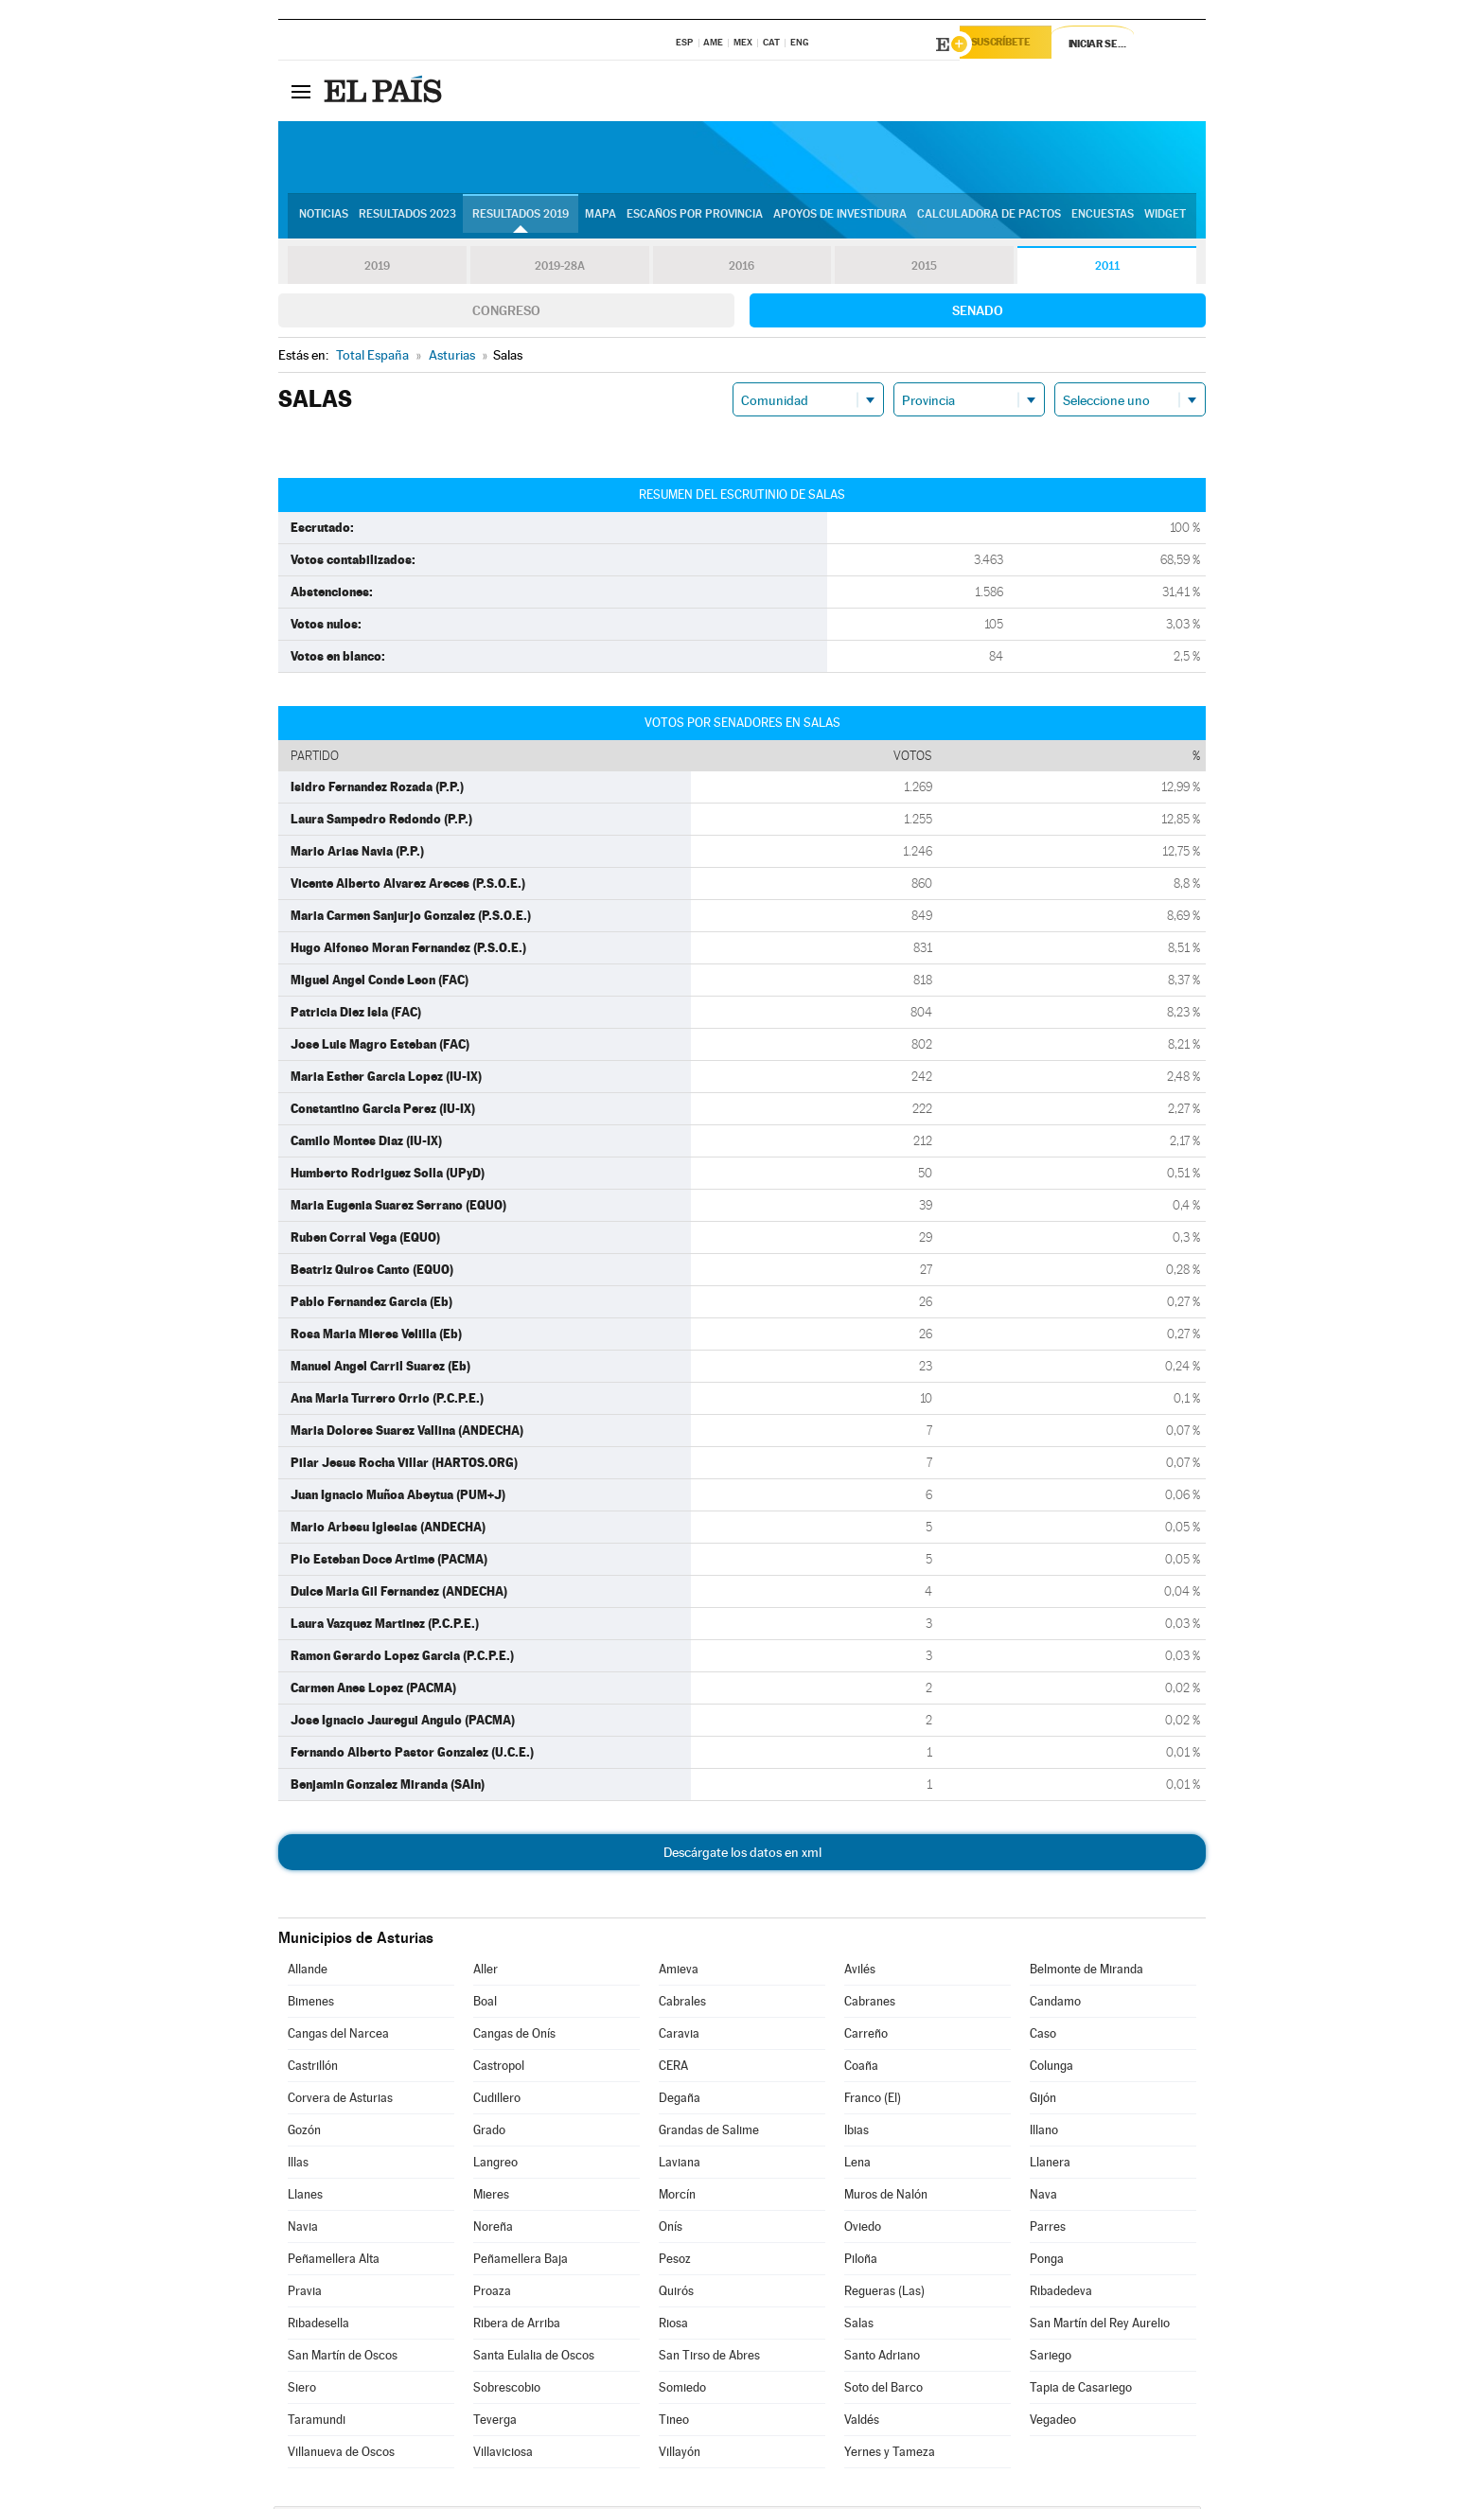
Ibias (856, 2133)
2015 (925, 268)
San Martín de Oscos (343, 2358)
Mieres (491, 2197)
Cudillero (497, 2101)
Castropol (498, 2068)
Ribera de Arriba (516, 2326)
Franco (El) (872, 2101)
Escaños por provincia (695, 218)
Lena (857, 2165)
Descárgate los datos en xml (742, 1855)
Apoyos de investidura (840, 218)
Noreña (493, 2229)
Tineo (674, 2422)
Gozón (304, 2133)
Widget (1165, 218)
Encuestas (1102, 218)
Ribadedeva (1061, 2294)
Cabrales (682, 2004)
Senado (977, 313)
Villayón (679, 2454)
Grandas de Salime (709, 2133)
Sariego (1050, 2358)
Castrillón (313, 2068)
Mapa (600, 218)
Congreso (506, 313)
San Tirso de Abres (709, 2358)
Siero (302, 2390)
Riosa (673, 2326)
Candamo (1055, 2004)
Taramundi (316, 2422)
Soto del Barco (883, 2390)
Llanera (1050, 2165)
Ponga (1047, 2261)
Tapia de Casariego (1081, 2390)
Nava (1043, 2197)
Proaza (492, 2294)
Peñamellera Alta (334, 2261)
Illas (298, 2165)
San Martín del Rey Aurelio (1100, 2326)
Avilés (859, 1972)
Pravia (305, 2294)
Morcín (677, 2197)
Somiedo (682, 2390)
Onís (670, 2229)
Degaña (679, 2101)
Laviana (679, 2165)
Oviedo (862, 2229)
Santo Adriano (882, 2358)
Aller (485, 1972)
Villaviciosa (503, 2454)
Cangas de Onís (514, 2036)
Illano (1044, 2133)
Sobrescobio (506, 2390)
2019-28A (560, 268)
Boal (485, 2004)
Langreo (495, 2165)
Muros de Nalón (886, 2197)
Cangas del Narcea (338, 2036)
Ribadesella (318, 2326)
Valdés (861, 2422)
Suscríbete (1013, 44)
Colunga (1051, 2068)
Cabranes (869, 2004)
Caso (1043, 2036)
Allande (307, 1972)
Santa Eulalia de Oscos (533, 2358)
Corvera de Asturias (340, 2101)
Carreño (866, 2036)
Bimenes (311, 2004)
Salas (859, 2326)
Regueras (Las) (884, 2294)
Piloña (860, 2261)
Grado (489, 2133)
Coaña (861, 2068)
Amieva (678, 1972)
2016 (742, 268)
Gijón (1043, 2101)
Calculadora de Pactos (989, 218)
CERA (673, 2068)
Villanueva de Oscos (341, 2454)
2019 (377, 268)
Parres (1048, 2229)
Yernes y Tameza (889, 2454)
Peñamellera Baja (520, 2261)
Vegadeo (1053, 2422)
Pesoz (675, 2261)
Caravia (679, 2036)
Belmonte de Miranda (1086, 1972)
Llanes (305, 2197)
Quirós (676, 2294)
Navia (303, 2229)
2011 (1107, 268)
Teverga (495, 2422)
